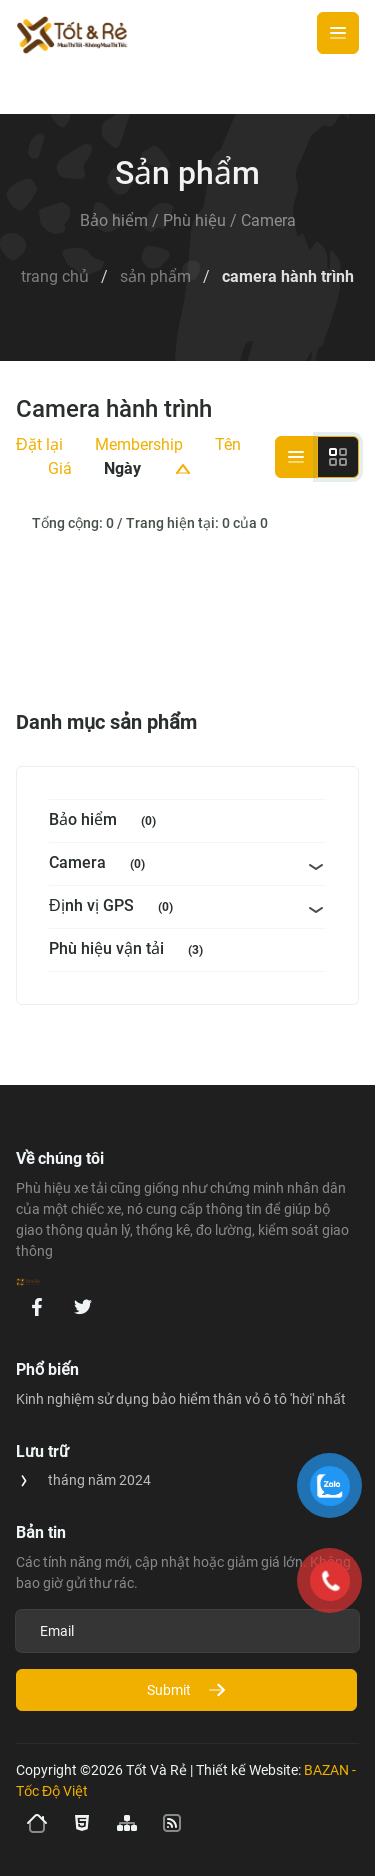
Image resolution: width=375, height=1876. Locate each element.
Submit (187, 1690)
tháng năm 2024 (99, 1480)
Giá (60, 468)
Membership (139, 444)
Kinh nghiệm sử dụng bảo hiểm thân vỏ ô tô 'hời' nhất (181, 1399)
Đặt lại (39, 444)
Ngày (122, 468)
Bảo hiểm (106, 821)
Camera (101, 864)
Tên (228, 444)
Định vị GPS (115, 907)
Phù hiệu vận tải (130, 950)
